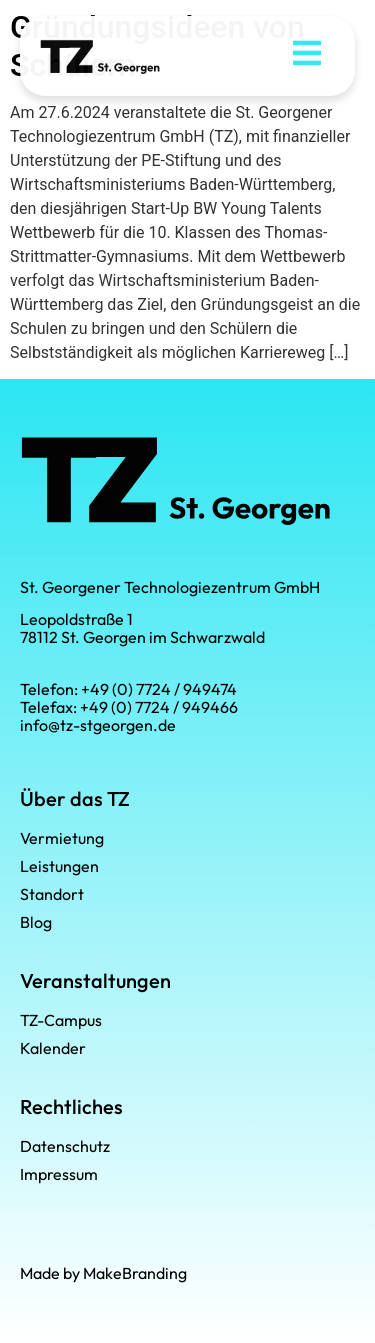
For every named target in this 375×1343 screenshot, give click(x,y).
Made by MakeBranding (103, 1273)
